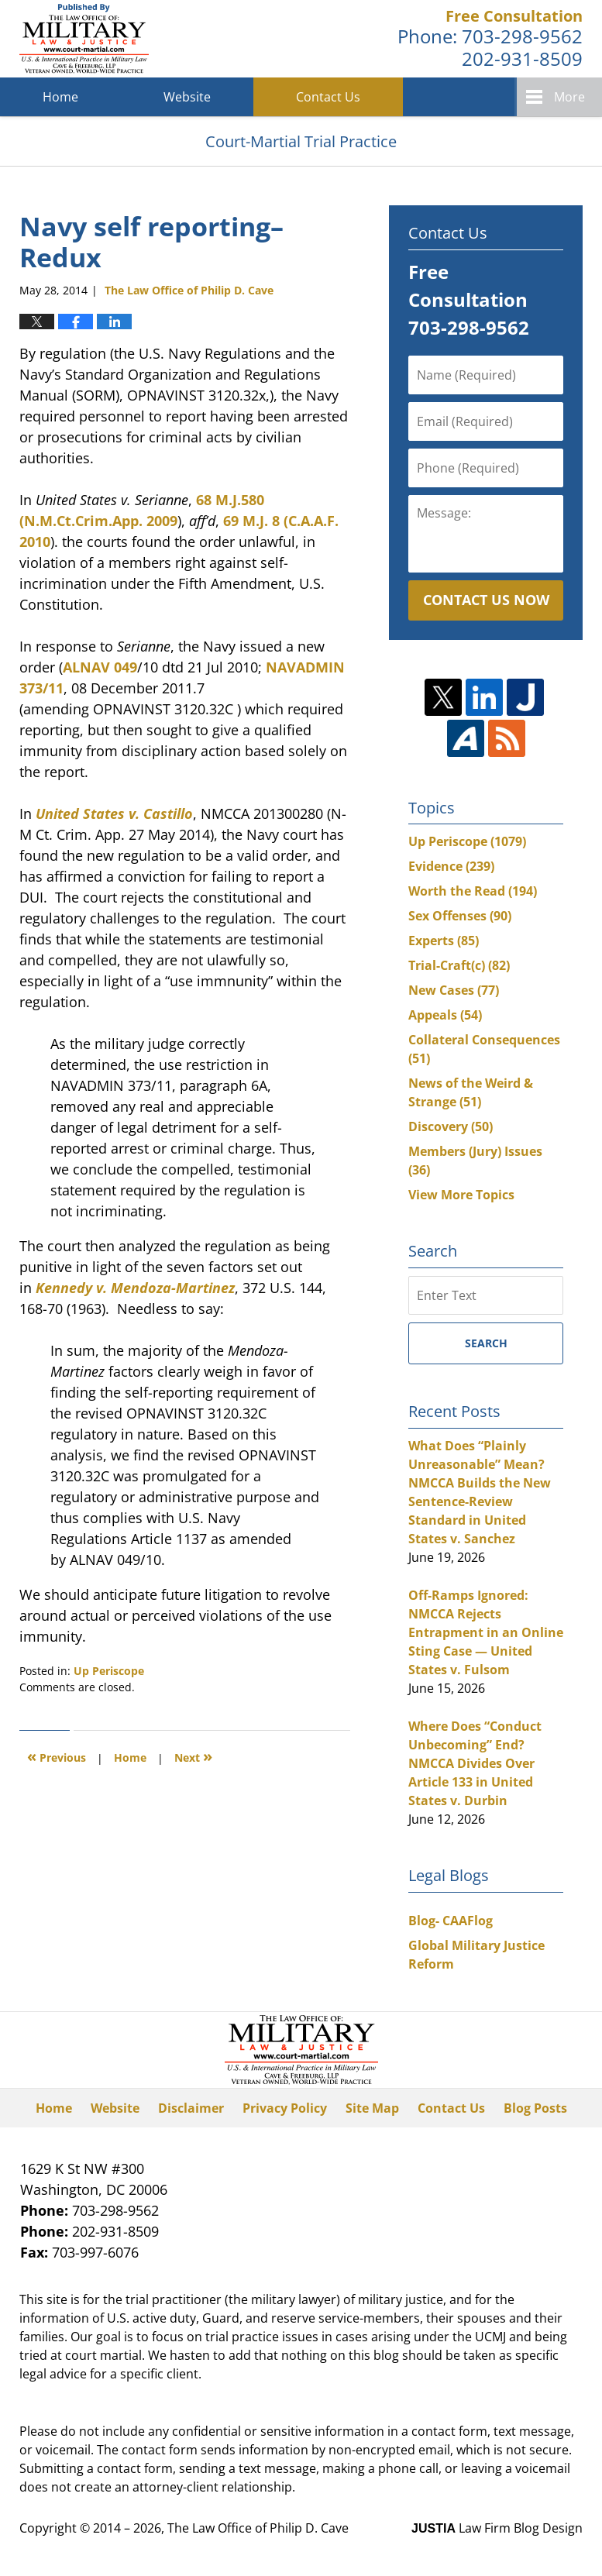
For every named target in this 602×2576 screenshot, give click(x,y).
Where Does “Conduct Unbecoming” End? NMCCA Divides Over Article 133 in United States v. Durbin (475, 1763)
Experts (443, 940)
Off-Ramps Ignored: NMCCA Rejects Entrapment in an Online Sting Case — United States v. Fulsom (485, 1632)
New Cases (453, 990)
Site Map (372, 2108)
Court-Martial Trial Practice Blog (84, 39)
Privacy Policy (285, 2108)
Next (193, 1755)
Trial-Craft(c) (459, 965)
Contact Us (328, 96)
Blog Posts (535, 2108)
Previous (56, 1755)
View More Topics (461, 1194)
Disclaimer (191, 2108)
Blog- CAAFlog (450, 1920)
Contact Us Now (486, 599)
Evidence (451, 866)
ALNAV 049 (100, 667)
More (569, 96)
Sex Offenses (459, 915)
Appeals (445, 1014)
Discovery (450, 1126)
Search (486, 1343)
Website (187, 96)
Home (60, 96)
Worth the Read (472, 890)
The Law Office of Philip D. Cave (258, 2527)
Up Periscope (109, 1670)
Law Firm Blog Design (497, 2527)
